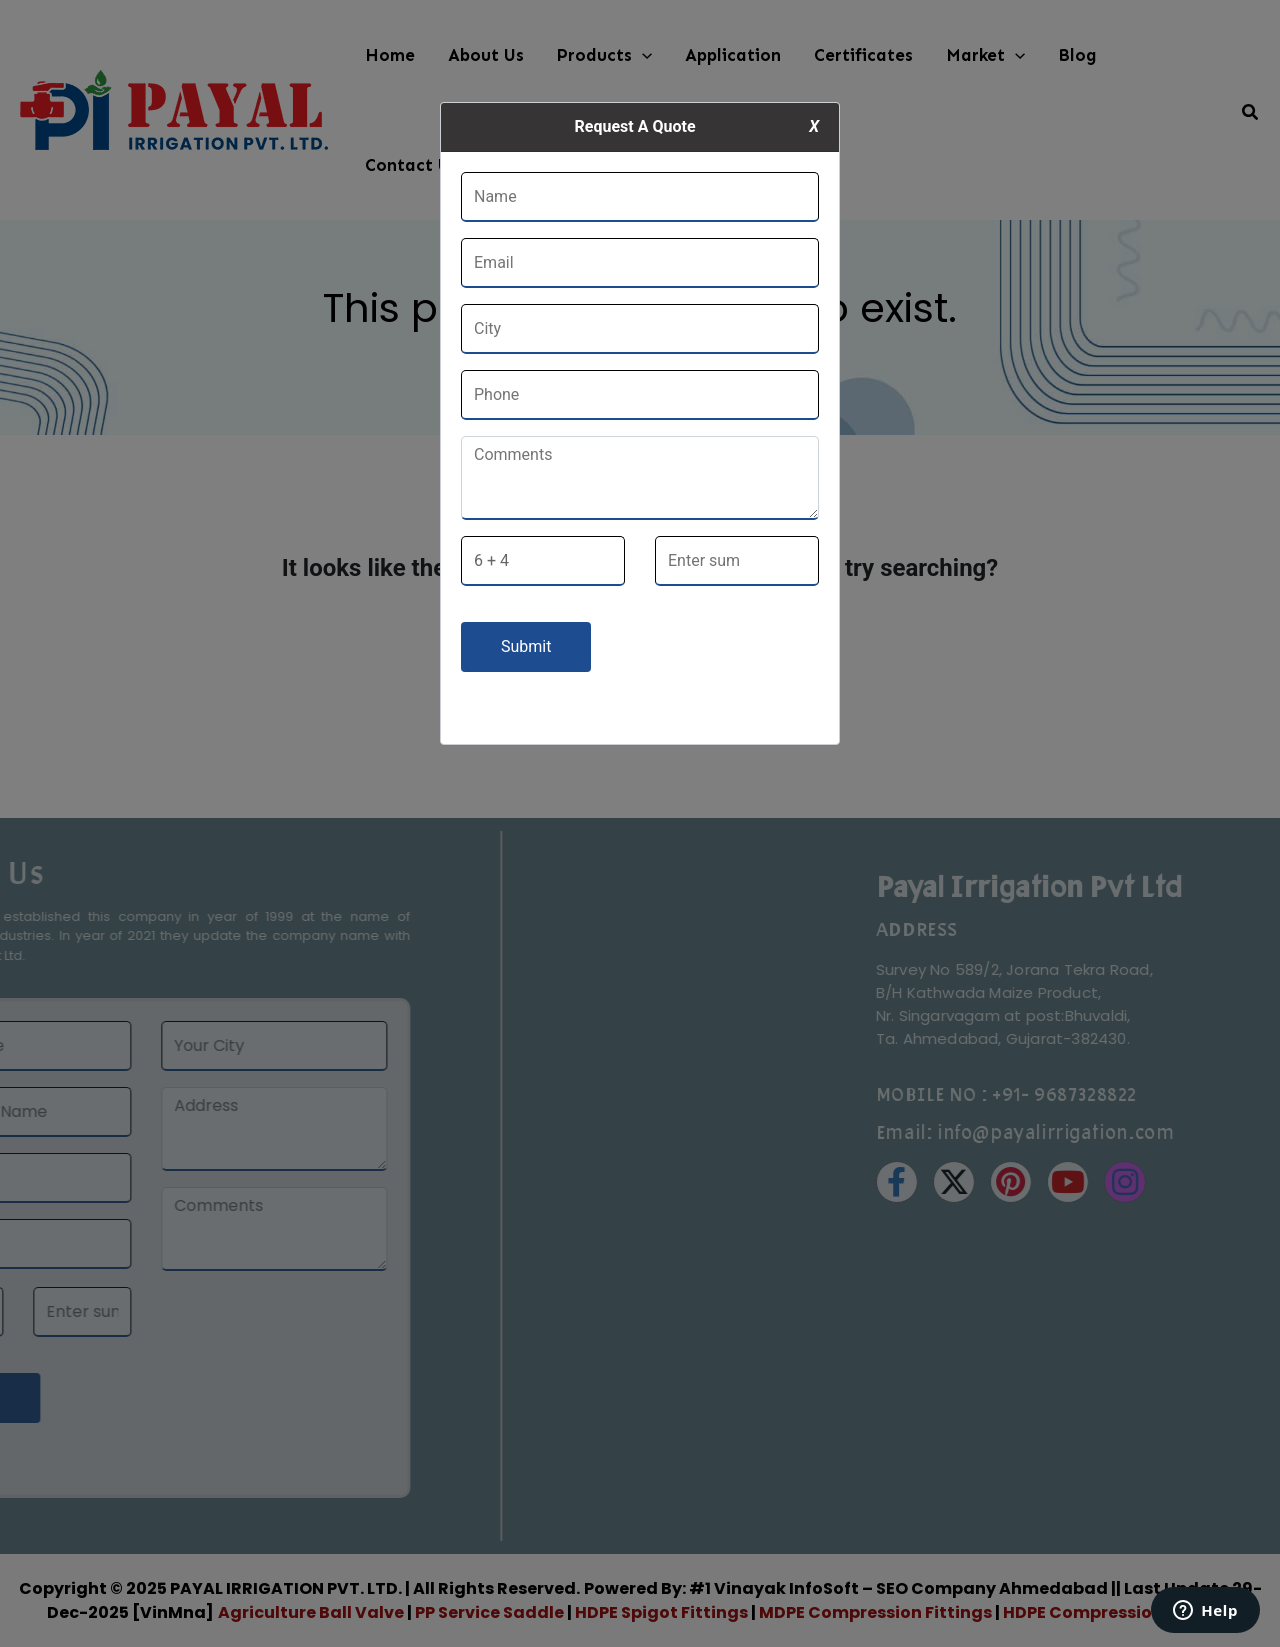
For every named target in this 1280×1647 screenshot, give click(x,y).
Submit (526, 646)
